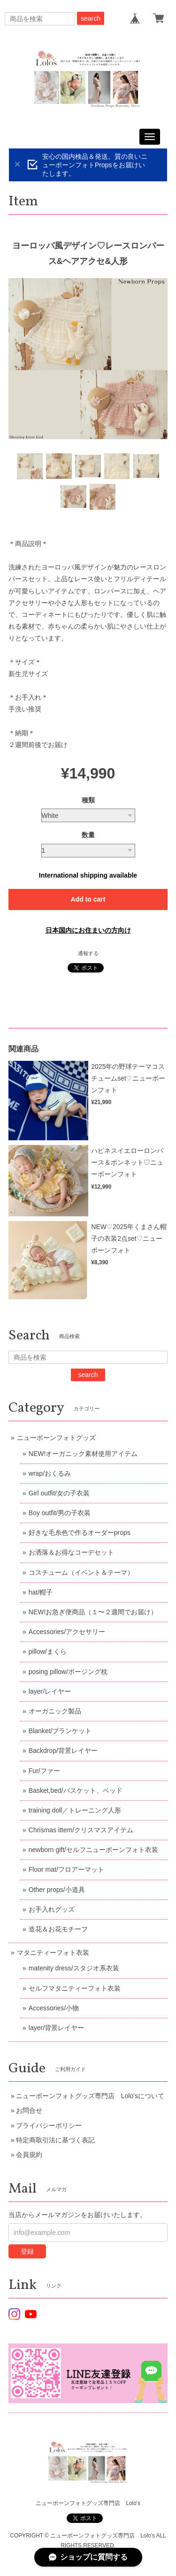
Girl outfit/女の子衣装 (59, 1493)
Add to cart (88, 899)
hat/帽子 (41, 1592)
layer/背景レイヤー (56, 2027)
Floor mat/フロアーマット (66, 1869)
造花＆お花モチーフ (58, 1929)
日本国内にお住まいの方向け (88, 930)
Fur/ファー (44, 1770)
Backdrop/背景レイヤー (63, 1750)
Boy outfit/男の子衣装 (60, 1513)
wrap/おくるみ (50, 1473)
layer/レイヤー (50, 1691)
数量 (88, 835)
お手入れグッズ (52, 1909)
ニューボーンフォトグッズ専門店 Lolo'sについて (90, 2096)
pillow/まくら (48, 1651)
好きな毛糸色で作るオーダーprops (79, 1532)
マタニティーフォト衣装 (53, 1952)
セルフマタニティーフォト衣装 (75, 1988)
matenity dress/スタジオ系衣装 (74, 1968)
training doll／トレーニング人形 (75, 1810)
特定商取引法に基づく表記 (55, 2140)
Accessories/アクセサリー (67, 1631)
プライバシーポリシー (49, 2125)
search (90, 18)
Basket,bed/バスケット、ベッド (75, 1790)
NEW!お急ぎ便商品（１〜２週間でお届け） (93, 1612)
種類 (88, 800)
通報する (88, 953)
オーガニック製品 (55, 1711)
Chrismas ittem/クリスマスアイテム (81, 1830)
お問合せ (29, 2110)
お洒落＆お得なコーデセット (71, 1552)
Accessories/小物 (54, 2008)
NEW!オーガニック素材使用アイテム (83, 1453)
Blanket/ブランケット (60, 1731)
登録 (27, 2251)
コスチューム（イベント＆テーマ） (81, 1572)
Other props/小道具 (57, 1889)
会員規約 (29, 2154)
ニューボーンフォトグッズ (56, 1437)
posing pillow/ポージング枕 (68, 1671)
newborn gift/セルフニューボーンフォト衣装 (93, 1849)
